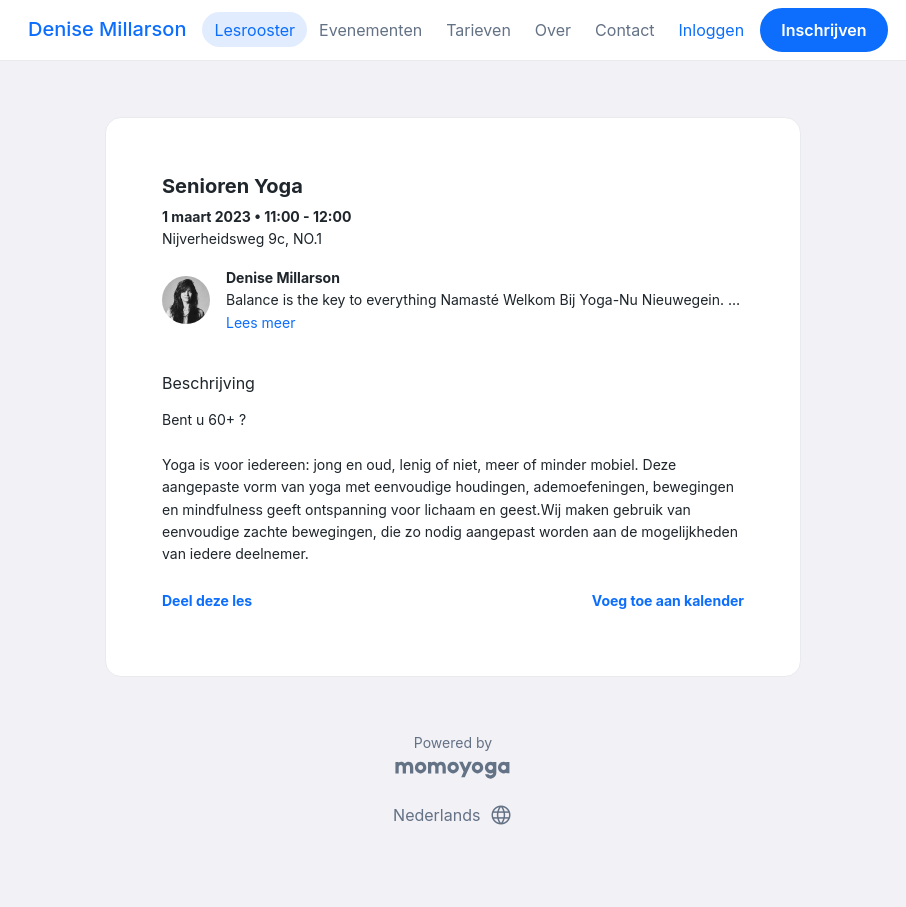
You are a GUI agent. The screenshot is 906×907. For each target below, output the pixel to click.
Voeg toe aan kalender (668, 600)
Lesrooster (254, 30)
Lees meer (260, 322)
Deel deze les (207, 600)
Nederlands (453, 815)
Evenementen (370, 30)
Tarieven (478, 30)
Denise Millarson (107, 29)
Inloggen (712, 30)
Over (553, 30)
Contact (624, 30)
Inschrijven (823, 30)
